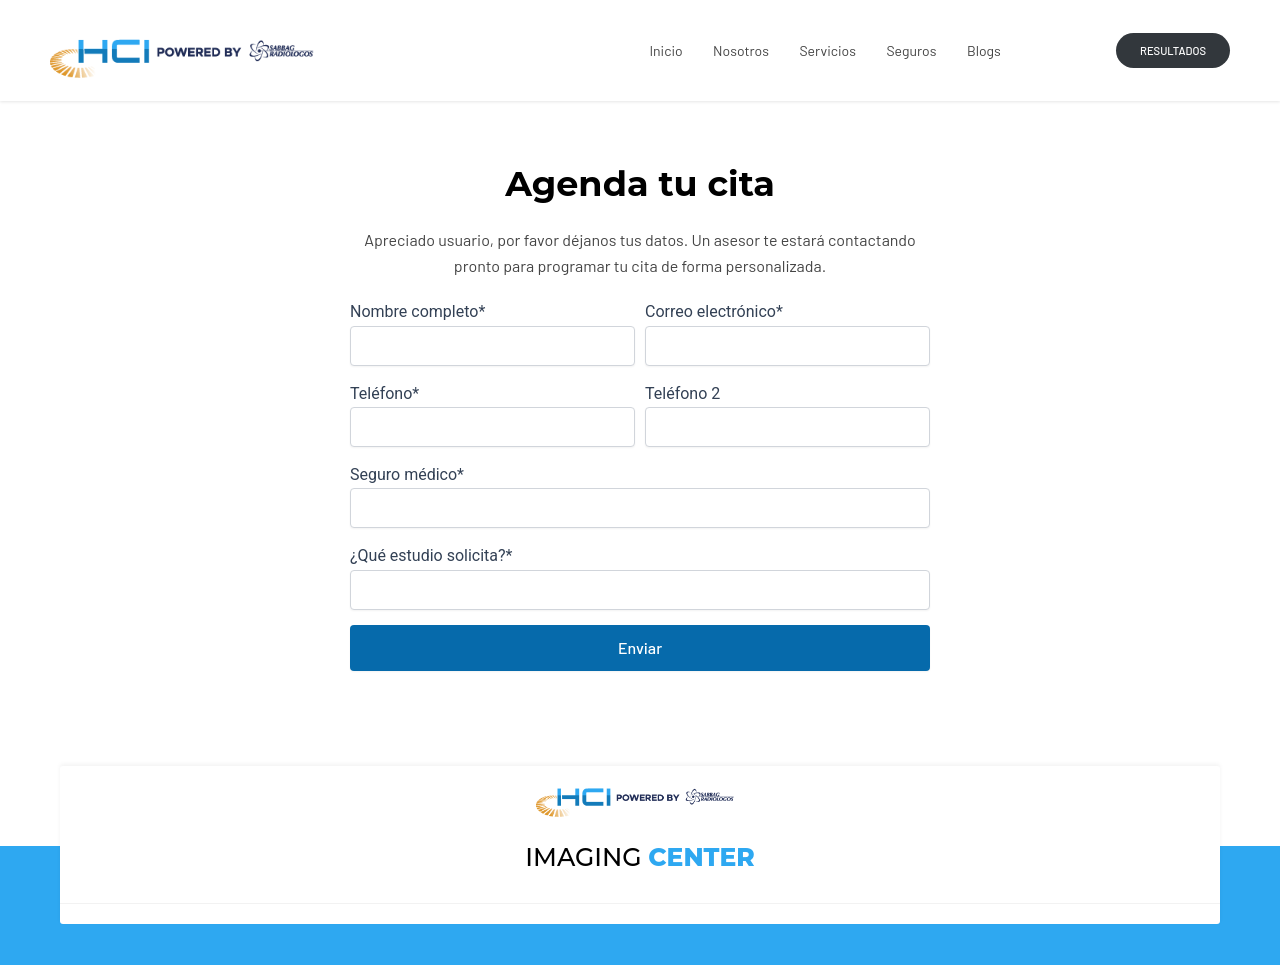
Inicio (667, 50)
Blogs (984, 50)
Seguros (912, 50)
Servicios (829, 50)
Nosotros (743, 50)
